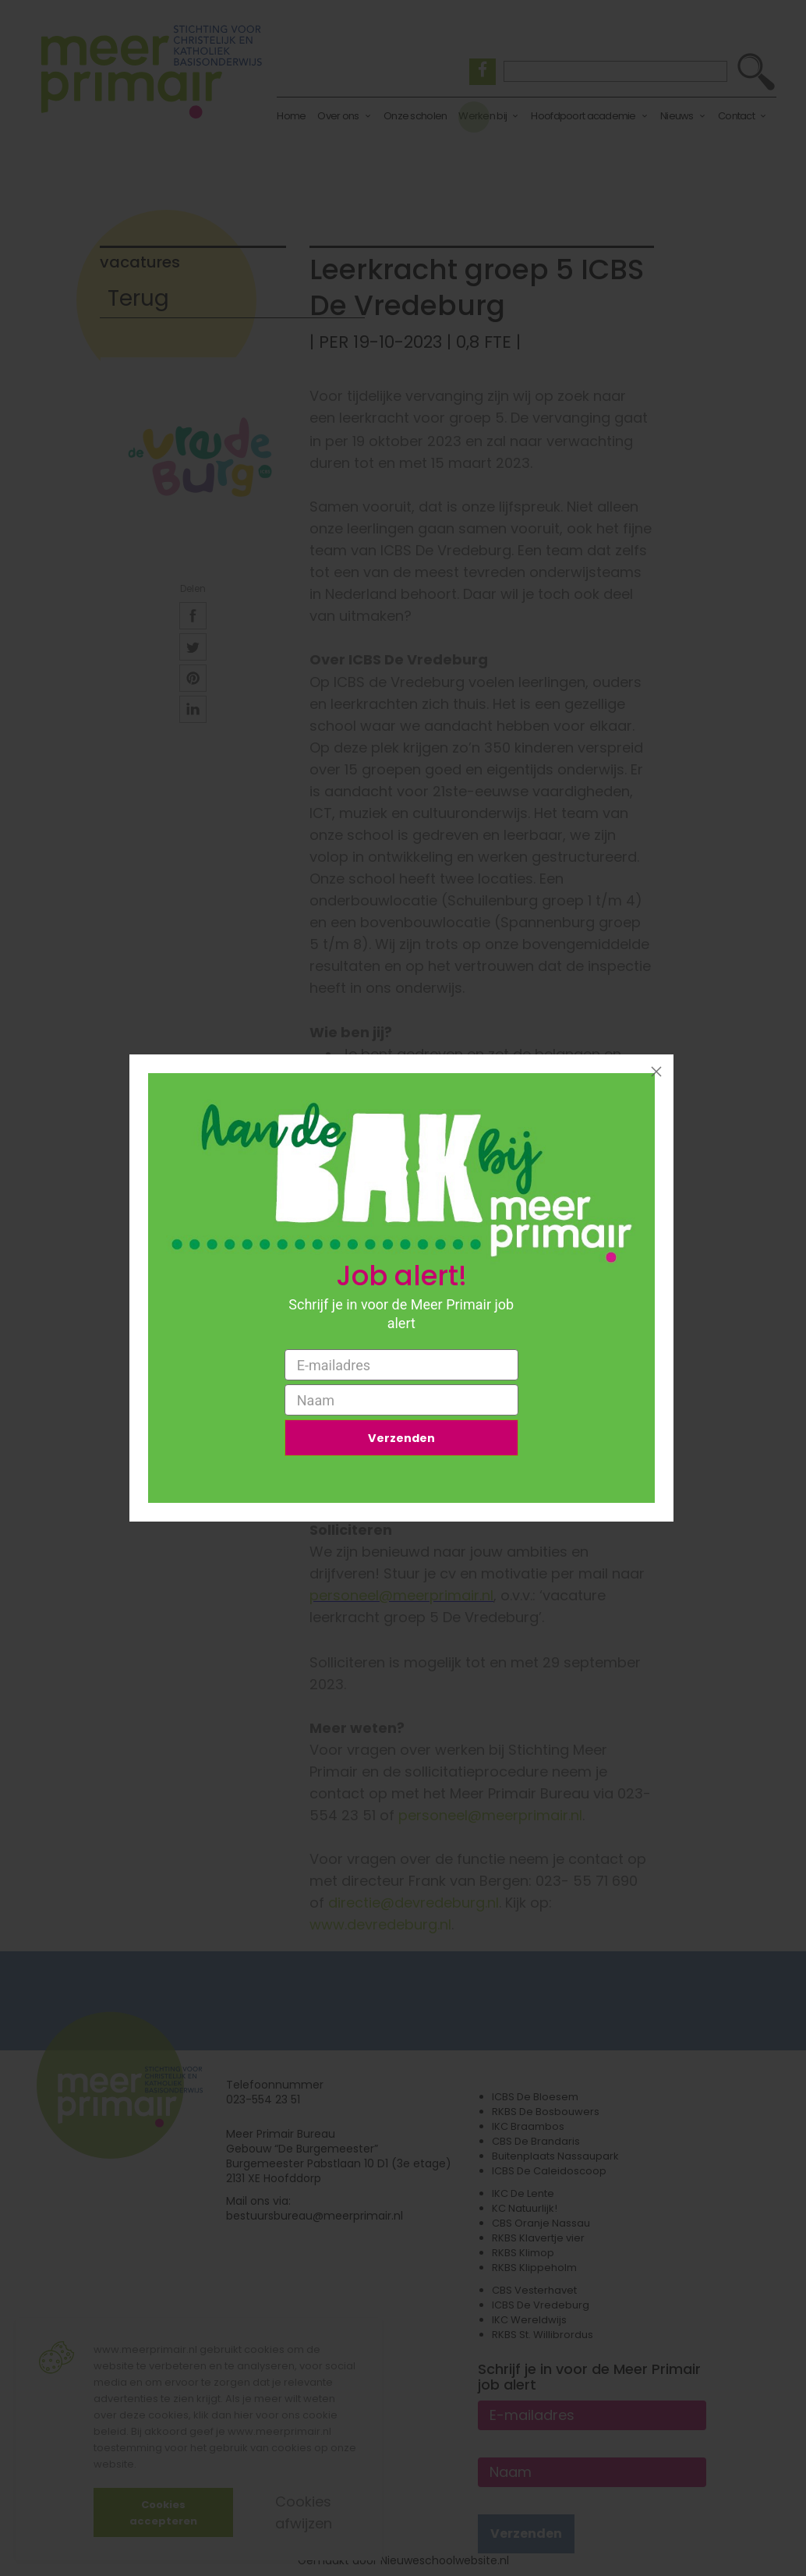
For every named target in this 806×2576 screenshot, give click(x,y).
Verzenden (401, 1440)
